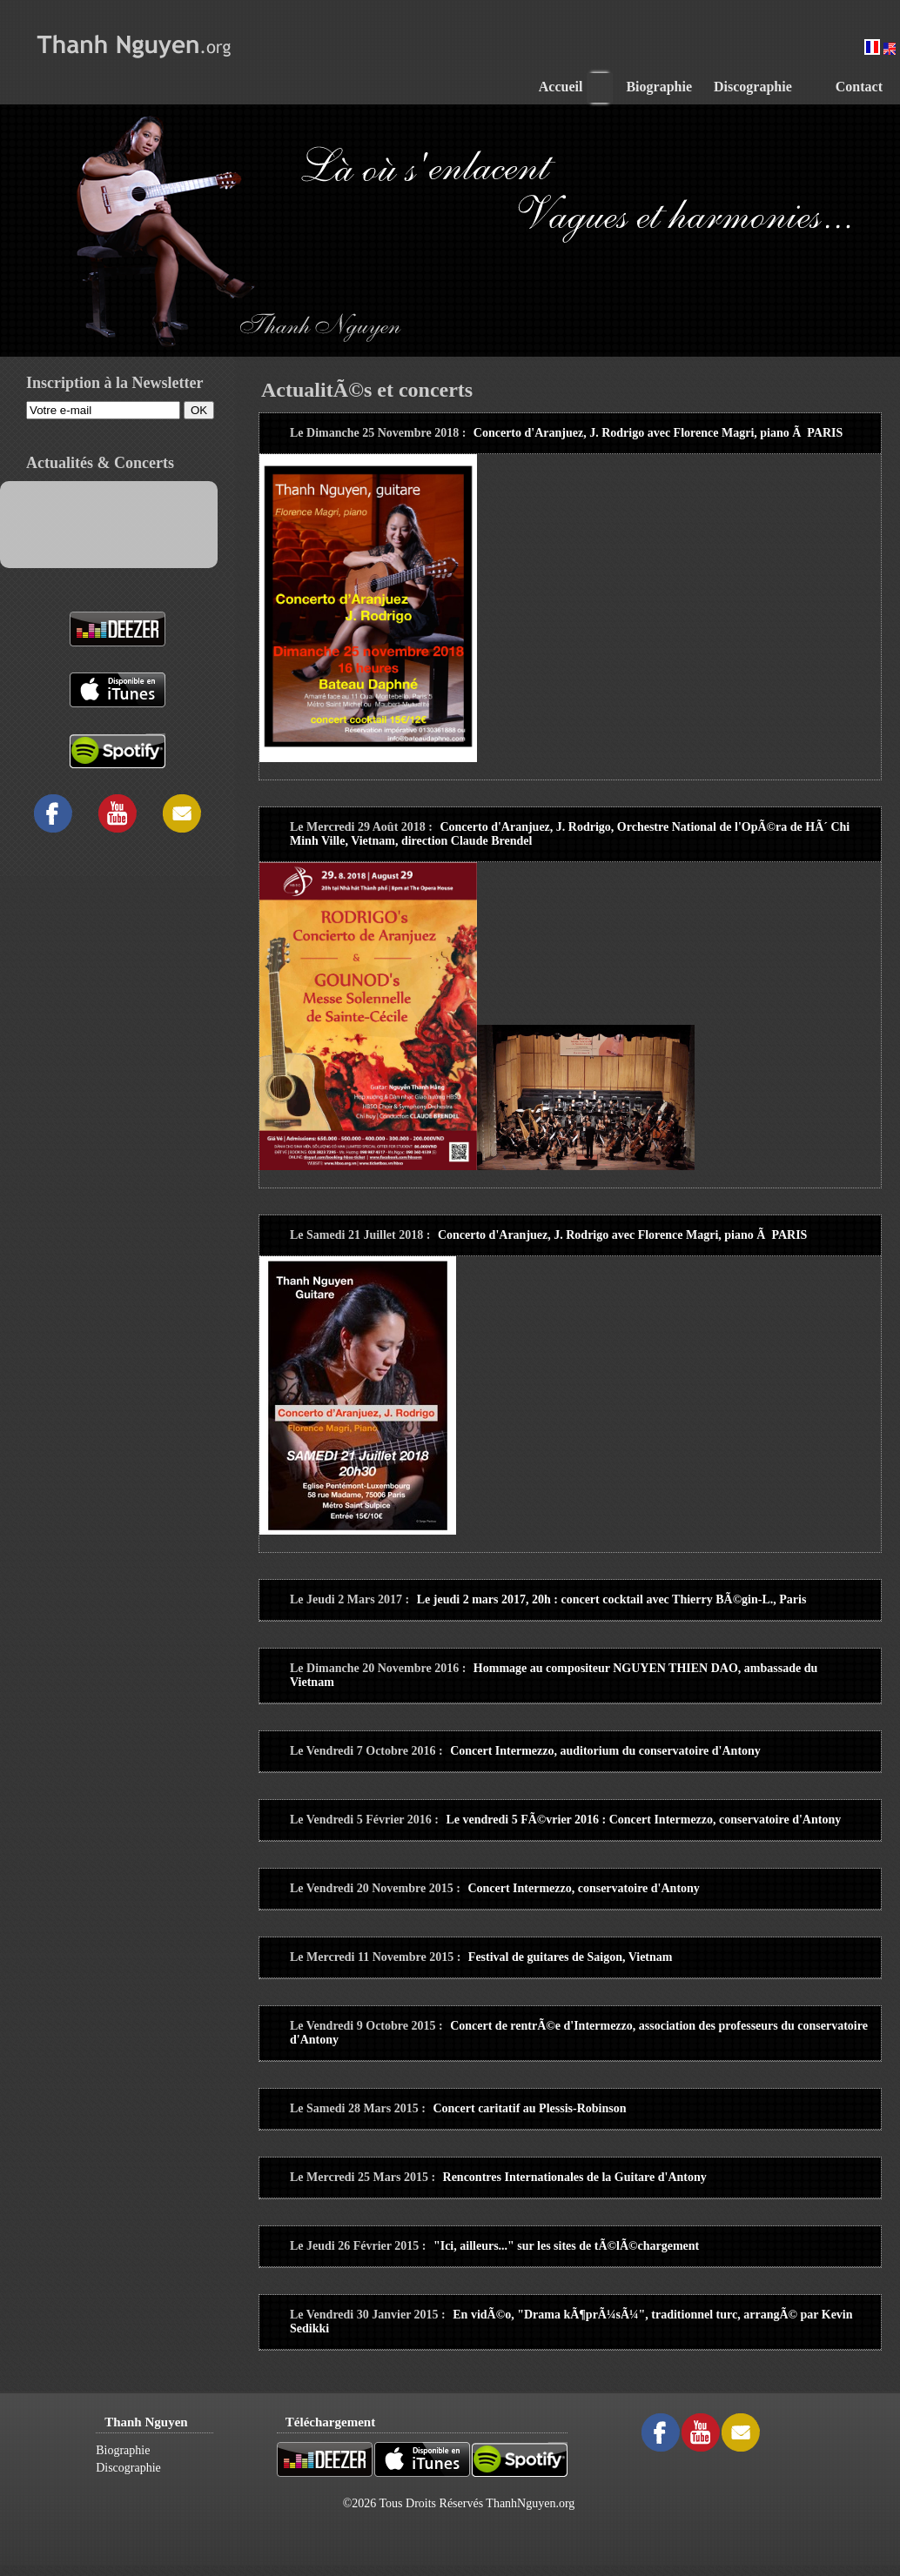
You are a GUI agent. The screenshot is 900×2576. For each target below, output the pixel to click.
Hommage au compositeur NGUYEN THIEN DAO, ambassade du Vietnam (553, 1675)
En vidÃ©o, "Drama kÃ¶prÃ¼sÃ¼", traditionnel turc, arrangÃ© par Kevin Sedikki (571, 2321)
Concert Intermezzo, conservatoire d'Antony (583, 1888)
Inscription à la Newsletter (114, 382)
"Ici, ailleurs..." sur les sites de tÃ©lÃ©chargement (566, 2245)
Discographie (128, 2467)
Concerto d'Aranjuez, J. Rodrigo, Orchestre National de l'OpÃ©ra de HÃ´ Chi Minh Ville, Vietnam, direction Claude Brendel (570, 833)
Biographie (123, 2450)
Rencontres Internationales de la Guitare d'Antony (575, 2177)
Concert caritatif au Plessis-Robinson (529, 2108)
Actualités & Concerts (100, 463)
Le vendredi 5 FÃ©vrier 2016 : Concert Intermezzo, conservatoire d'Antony (643, 1819)
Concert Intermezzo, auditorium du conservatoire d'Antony (605, 1750)
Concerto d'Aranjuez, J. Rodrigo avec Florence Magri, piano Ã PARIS (658, 432)
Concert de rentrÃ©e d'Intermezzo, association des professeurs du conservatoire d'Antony (579, 2032)
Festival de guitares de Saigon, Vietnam (570, 1957)
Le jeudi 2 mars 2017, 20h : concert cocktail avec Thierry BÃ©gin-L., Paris (612, 1599)
